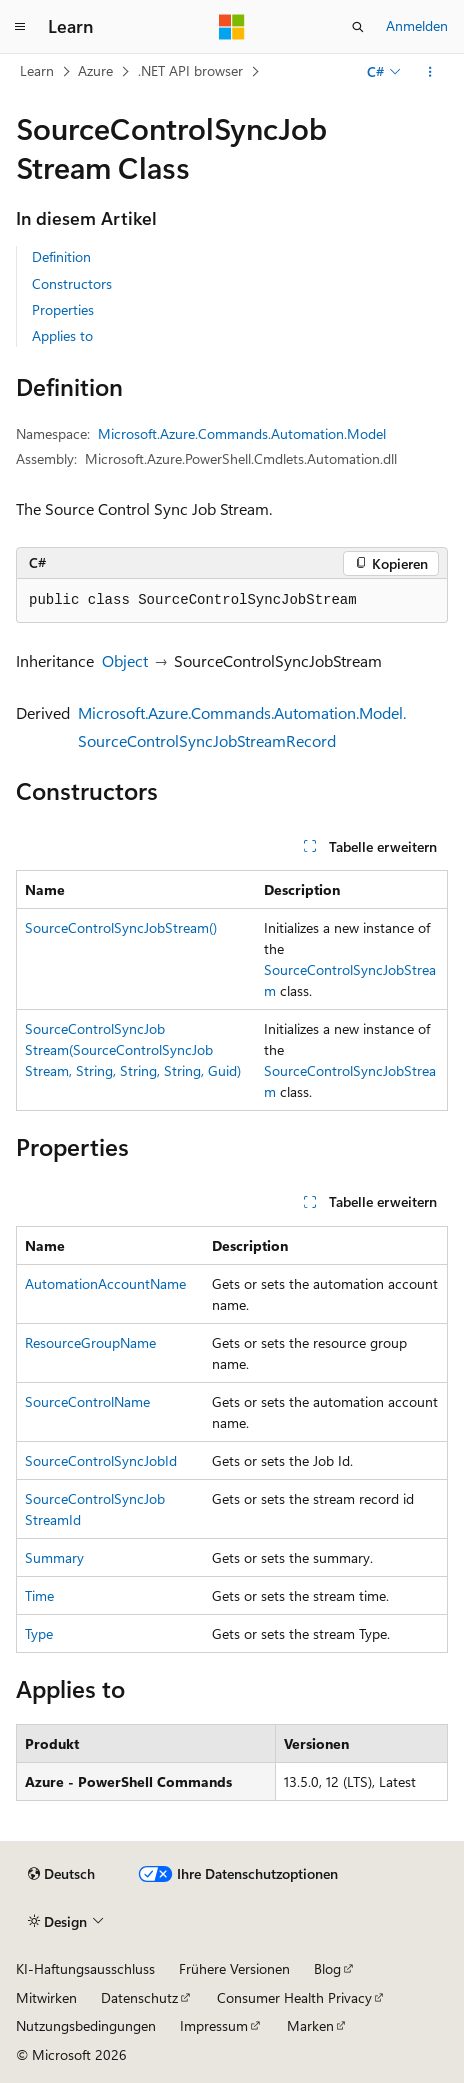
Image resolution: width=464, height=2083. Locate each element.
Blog (327, 1968)
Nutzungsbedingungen (86, 2025)
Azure (95, 70)
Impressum (214, 2025)
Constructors (72, 283)
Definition (61, 256)
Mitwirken (46, 1997)
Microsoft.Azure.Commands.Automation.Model (242, 433)
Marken (310, 2025)
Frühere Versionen (234, 1968)
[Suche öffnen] (358, 27)
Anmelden (417, 25)
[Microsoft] (232, 27)
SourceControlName (87, 1401)
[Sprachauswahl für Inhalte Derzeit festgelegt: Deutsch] (61, 1874)
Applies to (62, 335)
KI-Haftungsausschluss (85, 1968)
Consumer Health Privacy (294, 1997)
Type (39, 1633)
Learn (37, 70)
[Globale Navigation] (20, 27)
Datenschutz (139, 1997)
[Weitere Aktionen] (430, 72)
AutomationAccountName (105, 1283)
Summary (54, 1557)
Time (39, 1595)
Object (125, 660)
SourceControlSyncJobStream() (121, 927)
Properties (63, 309)
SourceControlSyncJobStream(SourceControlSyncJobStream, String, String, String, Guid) (133, 1049)
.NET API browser (190, 70)
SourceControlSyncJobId (101, 1460)
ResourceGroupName (90, 1342)
